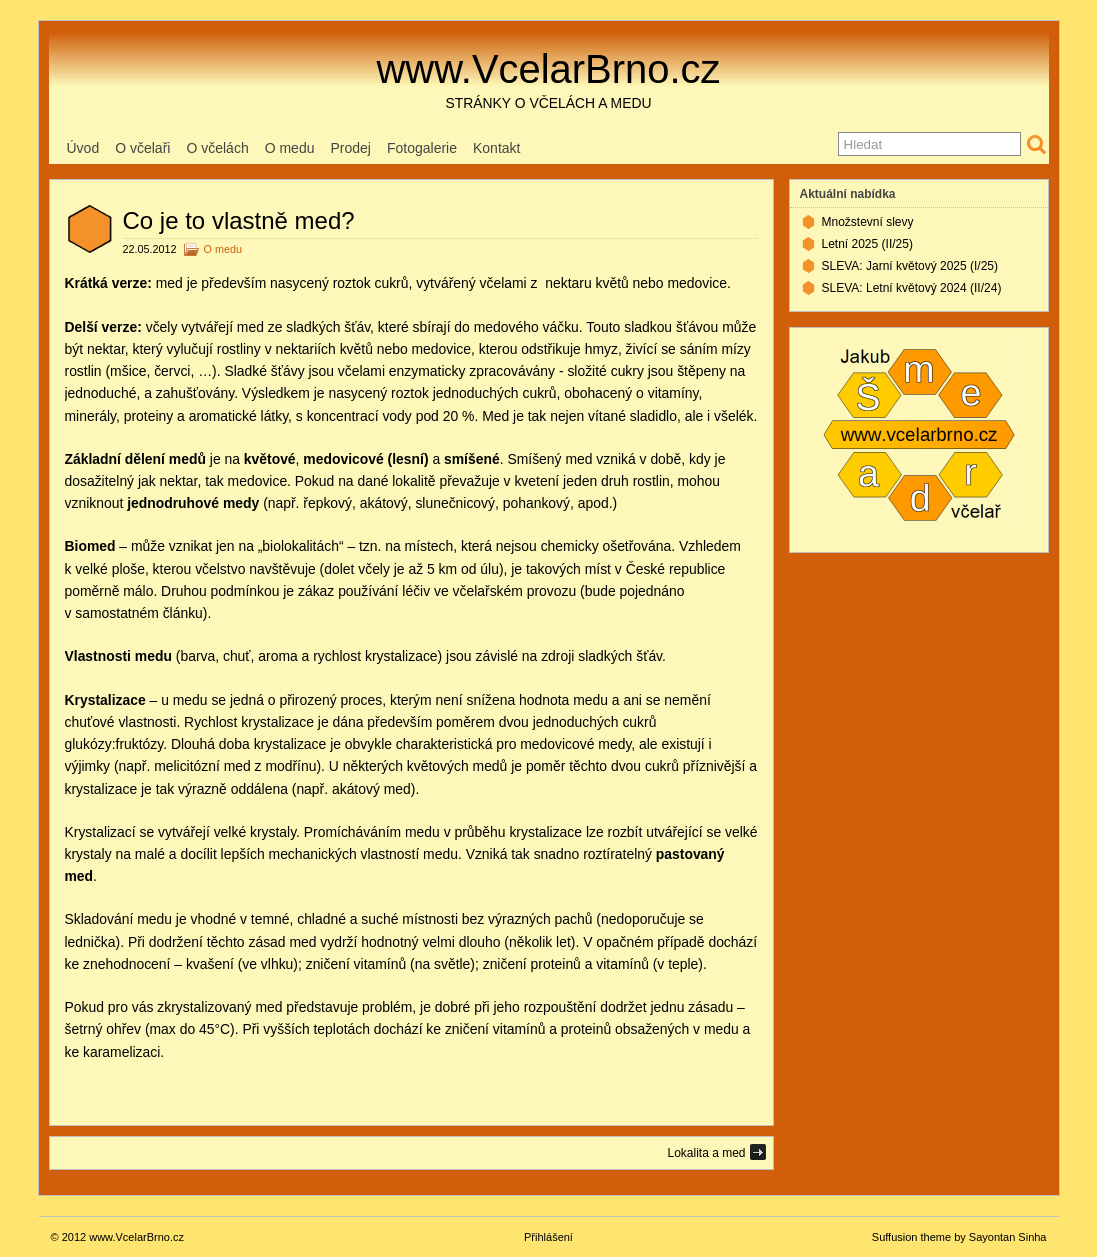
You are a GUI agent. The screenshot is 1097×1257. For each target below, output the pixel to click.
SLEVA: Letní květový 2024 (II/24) (912, 288)
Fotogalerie (422, 148)
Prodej (350, 148)
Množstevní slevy (868, 222)
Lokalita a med (706, 1153)
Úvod (83, 148)
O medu (290, 148)
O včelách (217, 148)
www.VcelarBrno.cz (548, 69)
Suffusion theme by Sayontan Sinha (959, 1237)
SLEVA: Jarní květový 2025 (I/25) (910, 266)
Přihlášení (548, 1237)
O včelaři (142, 148)
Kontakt (496, 148)
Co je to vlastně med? (239, 220)
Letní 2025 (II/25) (867, 244)
